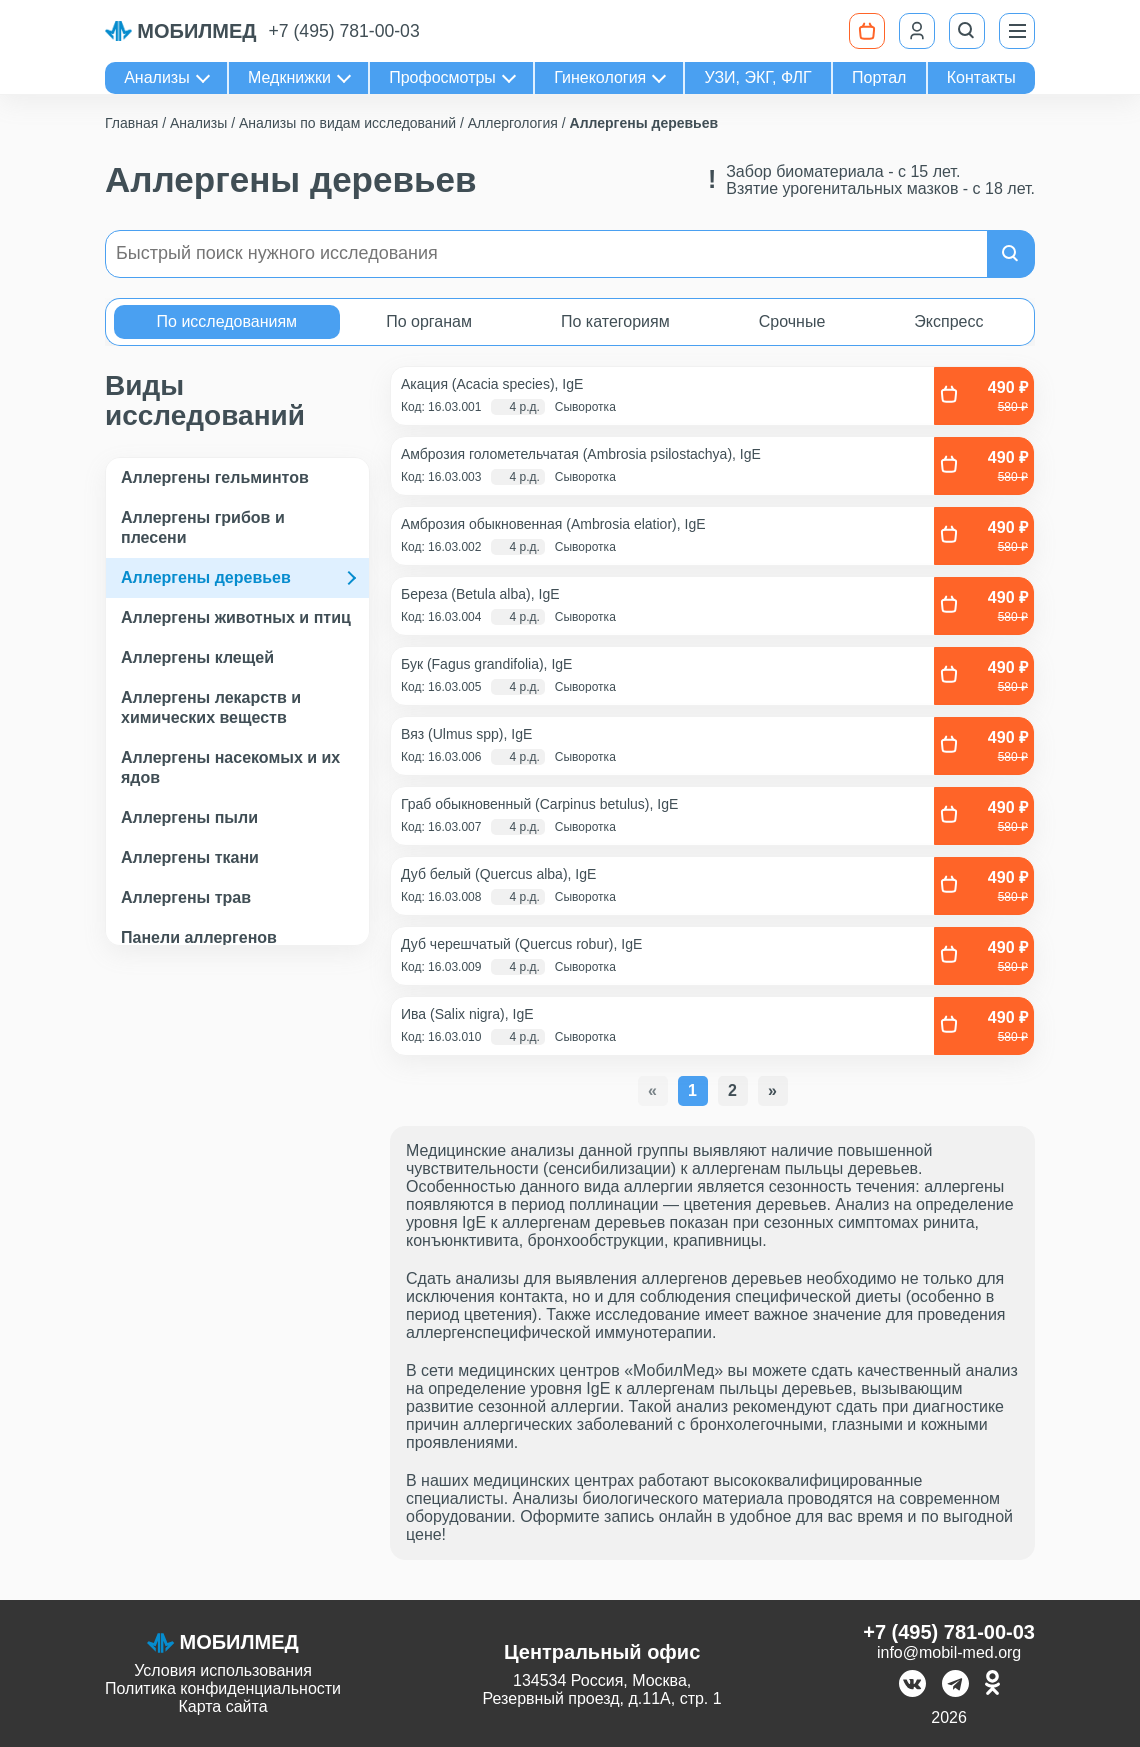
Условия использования (223, 1670)
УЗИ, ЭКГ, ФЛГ (758, 77)
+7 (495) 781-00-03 (344, 31)
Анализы (157, 77)
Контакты (981, 77)
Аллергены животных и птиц (236, 617)
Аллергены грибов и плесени (203, 527)
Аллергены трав (186, 897)
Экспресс (948, 321)
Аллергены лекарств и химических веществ (211, 707)
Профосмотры (442, 77)
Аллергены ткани (190, 857)
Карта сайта (222, 1706)
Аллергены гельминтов (215, 477)
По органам (429, 321)
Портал (879, 77)
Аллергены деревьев (206, 577)
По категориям (615, 321)
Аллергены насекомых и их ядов (230, 767)
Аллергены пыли (189, 817)
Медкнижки (289, 77)
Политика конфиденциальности (223, 1688)
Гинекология (600, 77)
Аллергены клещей (197, 657)
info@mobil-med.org (949, 1652)
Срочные (792, 321)
